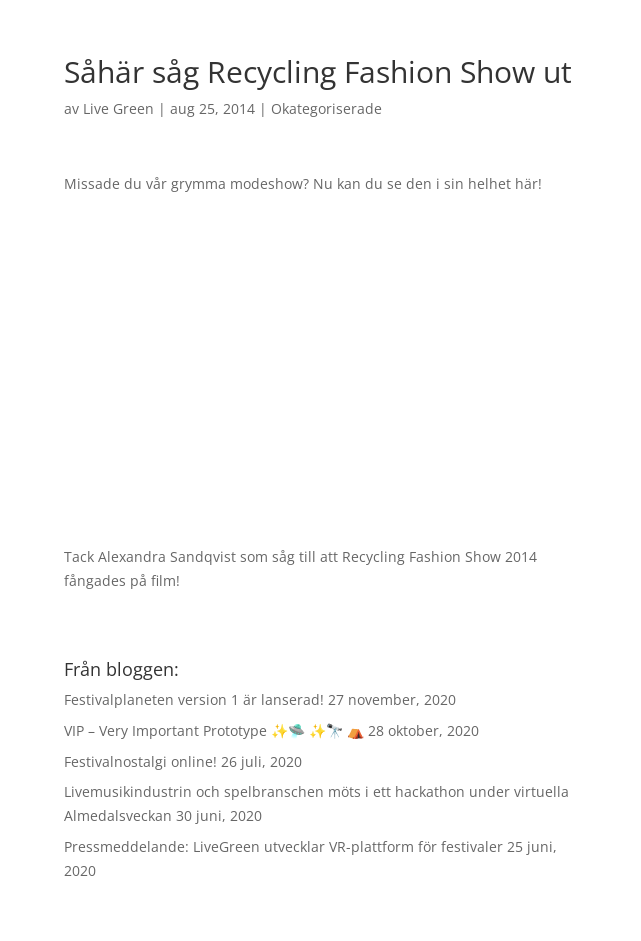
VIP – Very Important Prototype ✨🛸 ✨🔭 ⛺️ (214, 730)
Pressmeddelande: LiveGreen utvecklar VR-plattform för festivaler (283, 846)
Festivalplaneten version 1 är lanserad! (194, 699)
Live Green (118, 108)
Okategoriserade (326, 108)
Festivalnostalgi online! (140, 761)
